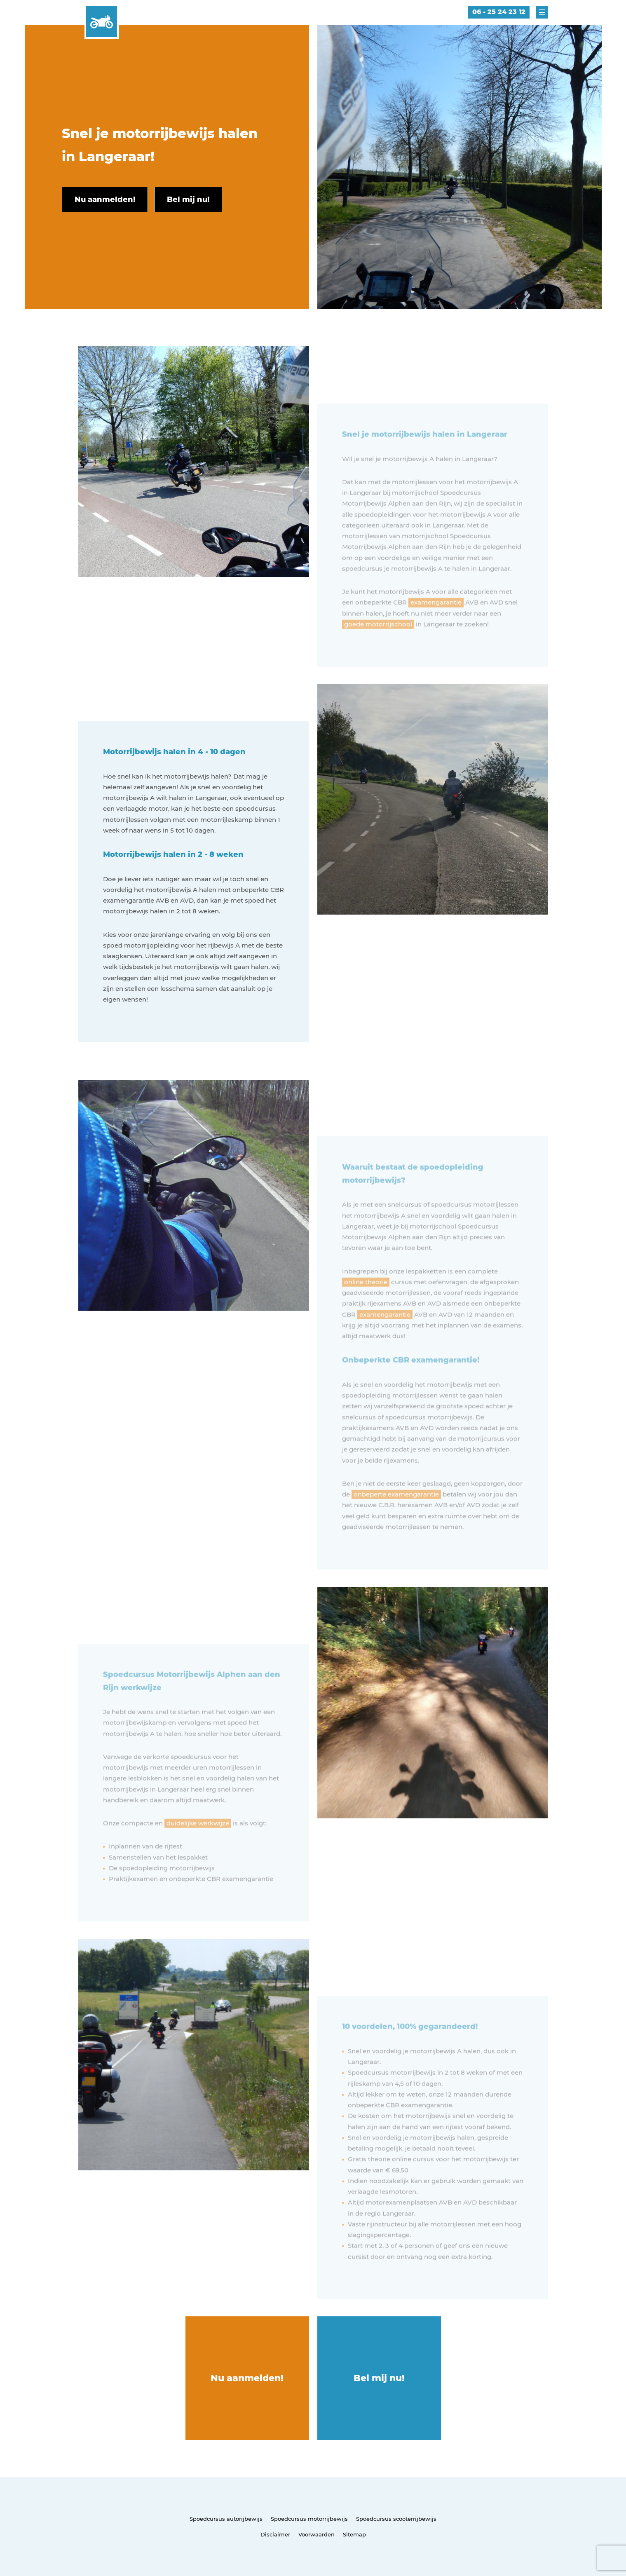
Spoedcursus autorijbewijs (226, 2518)
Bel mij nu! (379, 2378)
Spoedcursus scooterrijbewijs (396, 2518)
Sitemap (354, 2534)
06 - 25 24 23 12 (498, 12)
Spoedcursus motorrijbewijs (309, 2518)
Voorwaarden (316, 2534)
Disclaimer (275, 2534)
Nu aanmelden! (247, 2378)
